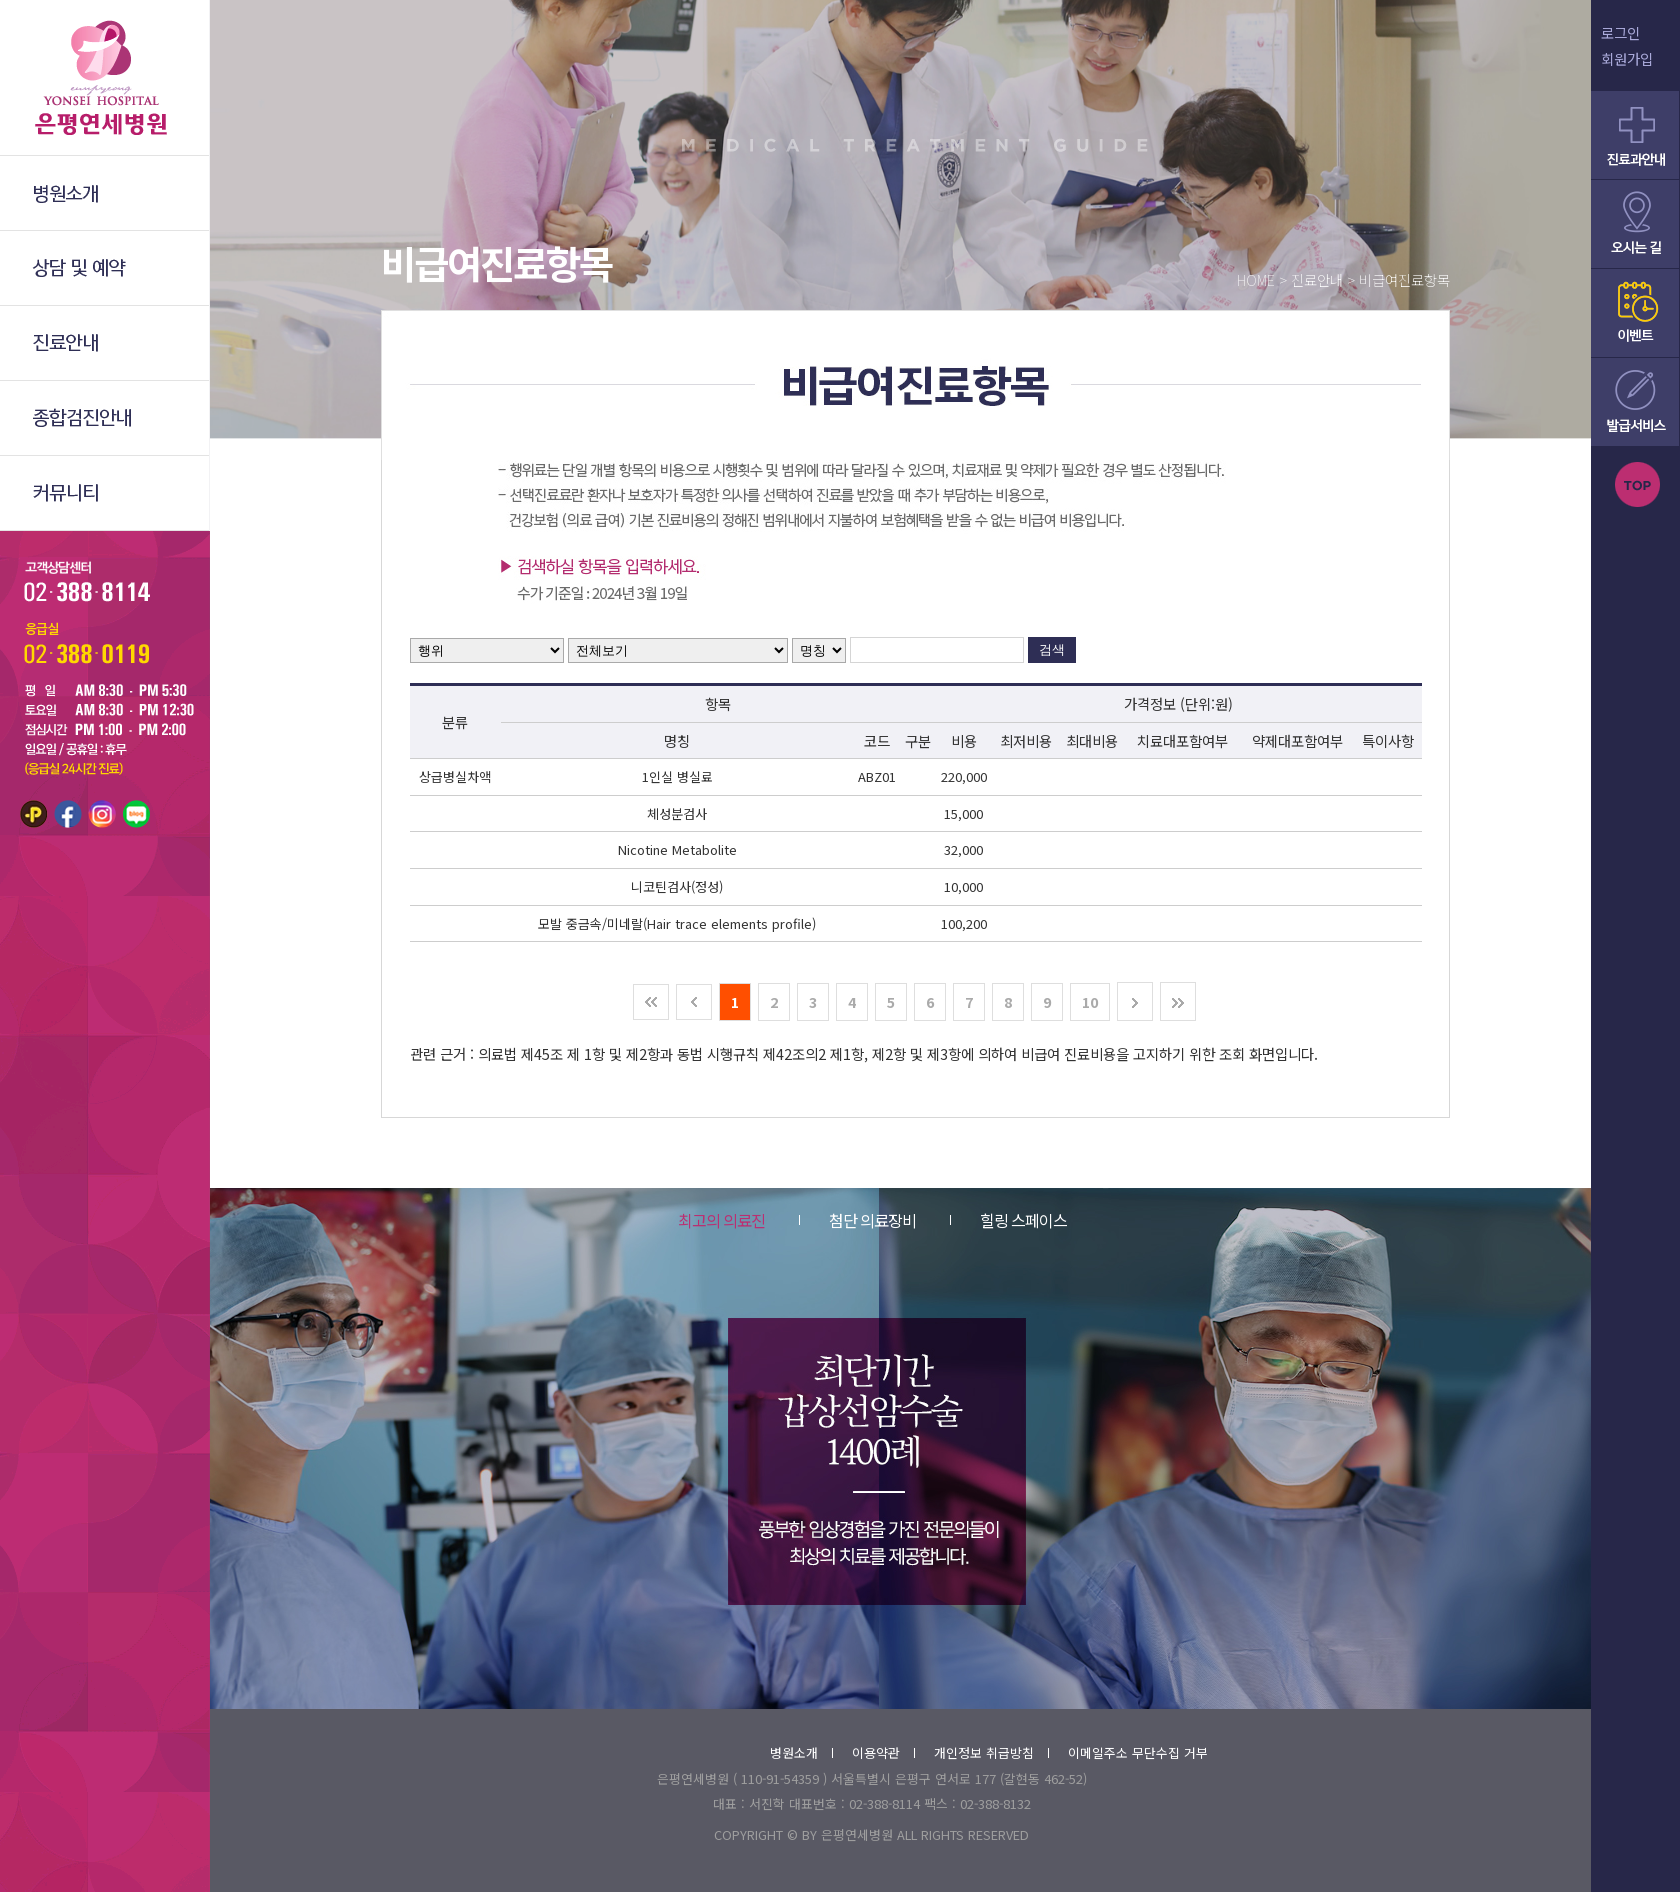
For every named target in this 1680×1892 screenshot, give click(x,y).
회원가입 (1627, 58)
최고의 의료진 (721, 1220)
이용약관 (883, 1752)
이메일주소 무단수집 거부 (1138, 1752)
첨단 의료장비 (857, 1220)
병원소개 (801, 1752)
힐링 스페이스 (1008, 1220)
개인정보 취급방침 (991, 1752)
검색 (1052, 649)
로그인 (1620, 32)
